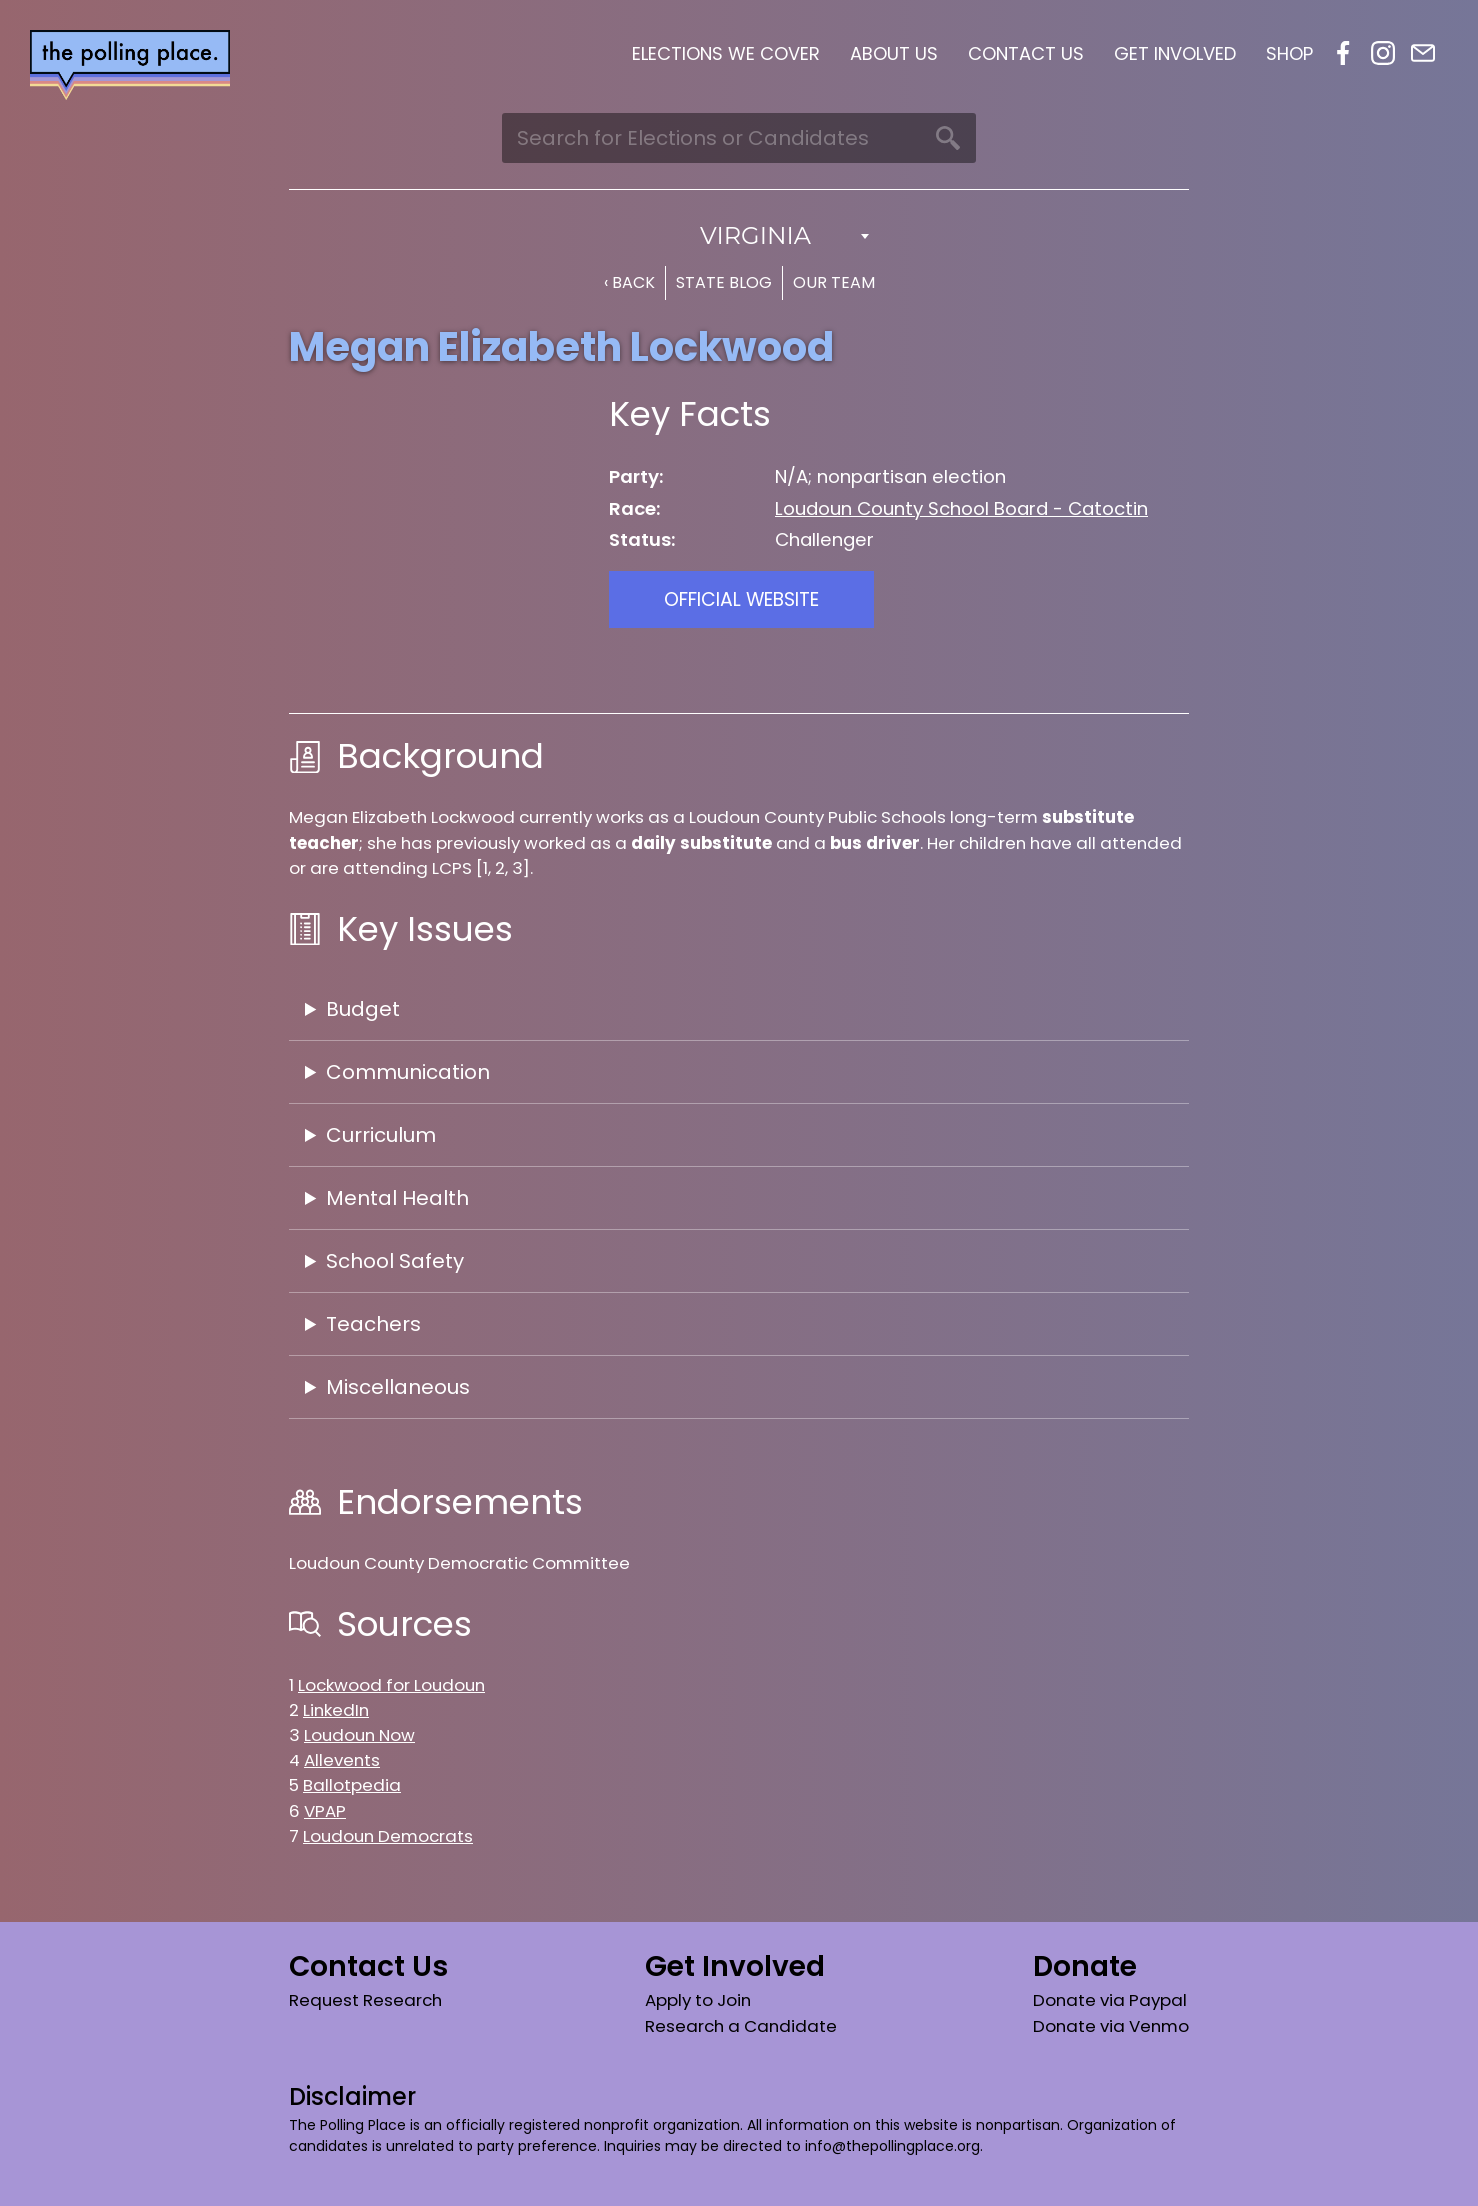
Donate (1085, 1966)
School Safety (395, 1261)
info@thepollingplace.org (892, 2146)
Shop (1289, 53)
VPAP (325, 1811)
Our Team (834, 282)
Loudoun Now (359, 1735)
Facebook (1343, 53)
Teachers (373, 1324)
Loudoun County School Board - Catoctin (961, 508)
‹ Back (629, 282)
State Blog (724, 282)
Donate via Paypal (1110, 2000)
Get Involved (1175, 53)
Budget (363, 1009)
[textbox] (739, 236)
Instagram (1383, 53)
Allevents (342, 1760)
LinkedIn (336, 1710)
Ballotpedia (352, 1785)
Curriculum (381, 1135)
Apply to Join (698, 2000)
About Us (894, 53)
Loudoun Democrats (388, 1836)
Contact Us (1026, 53)
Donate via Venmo (1111, 2026)
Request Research (365, 2000)
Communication (408, 1072)
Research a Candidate (741, 2026)
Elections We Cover (726, 53)
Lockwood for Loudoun (391, 1685)
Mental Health (397, 1198)
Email (1423, 53)
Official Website (741, 599)
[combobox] (739, 236)
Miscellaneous (398, 1387)
